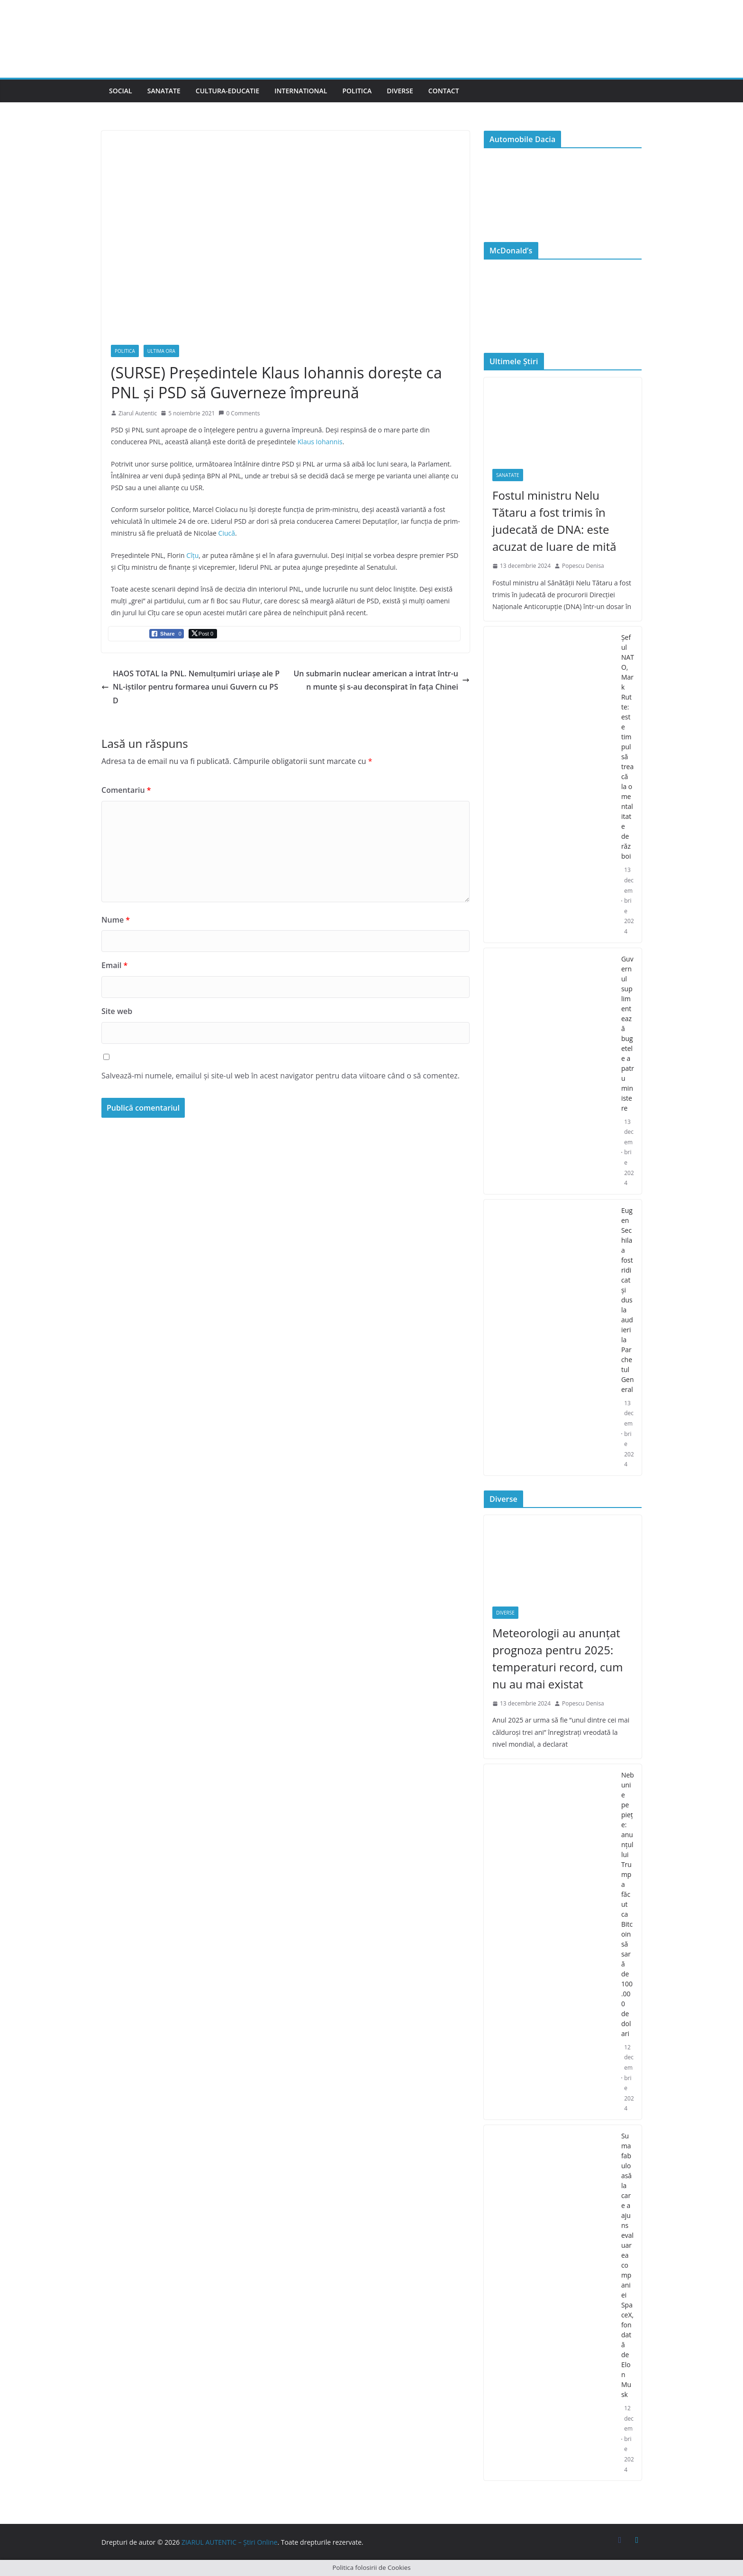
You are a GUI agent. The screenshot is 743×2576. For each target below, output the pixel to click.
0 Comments (239, 413)
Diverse (400, 90)
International (300, 90)
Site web (116, 1011)
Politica (357, 90)
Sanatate (164, 90)
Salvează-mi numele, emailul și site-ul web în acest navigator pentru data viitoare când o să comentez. (280, 1075)
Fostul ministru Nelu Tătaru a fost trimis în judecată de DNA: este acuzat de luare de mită (554, 520)
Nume (115, 920)
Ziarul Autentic (137, 413)
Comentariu (126, 790)
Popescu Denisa (583, 566)
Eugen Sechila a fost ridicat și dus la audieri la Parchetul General (627, 1300)
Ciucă (226, 533)
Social (120, 90)
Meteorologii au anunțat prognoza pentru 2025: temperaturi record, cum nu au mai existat (557, 1658)
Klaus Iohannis (320, 441)
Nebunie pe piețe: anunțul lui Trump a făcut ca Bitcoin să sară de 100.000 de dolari (627, 1904)
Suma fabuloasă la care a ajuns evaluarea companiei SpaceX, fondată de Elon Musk (627, 2265)
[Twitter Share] (203, 633)
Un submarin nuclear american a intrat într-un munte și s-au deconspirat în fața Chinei (381, 680)
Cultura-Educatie (227, 90)
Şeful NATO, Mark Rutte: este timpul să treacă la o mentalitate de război (627, 747)
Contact (443, 90)
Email (114, 965)
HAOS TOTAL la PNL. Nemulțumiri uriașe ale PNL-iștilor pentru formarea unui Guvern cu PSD (190, 687)
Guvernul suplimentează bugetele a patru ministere (627, 1033)
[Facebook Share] (166, 633)
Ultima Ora (161, 351)
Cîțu (192, 555)
